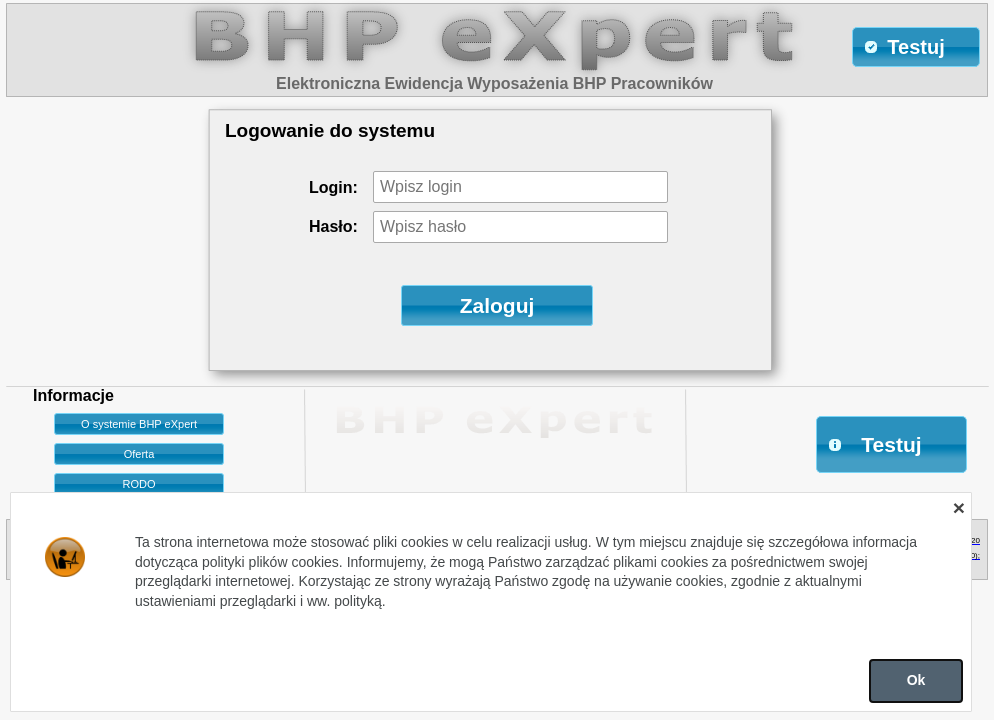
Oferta (139, 454)
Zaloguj (497, 305)
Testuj (874, 444)
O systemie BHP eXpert (139, 424)
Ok (916, 680)
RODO (139, 484)
